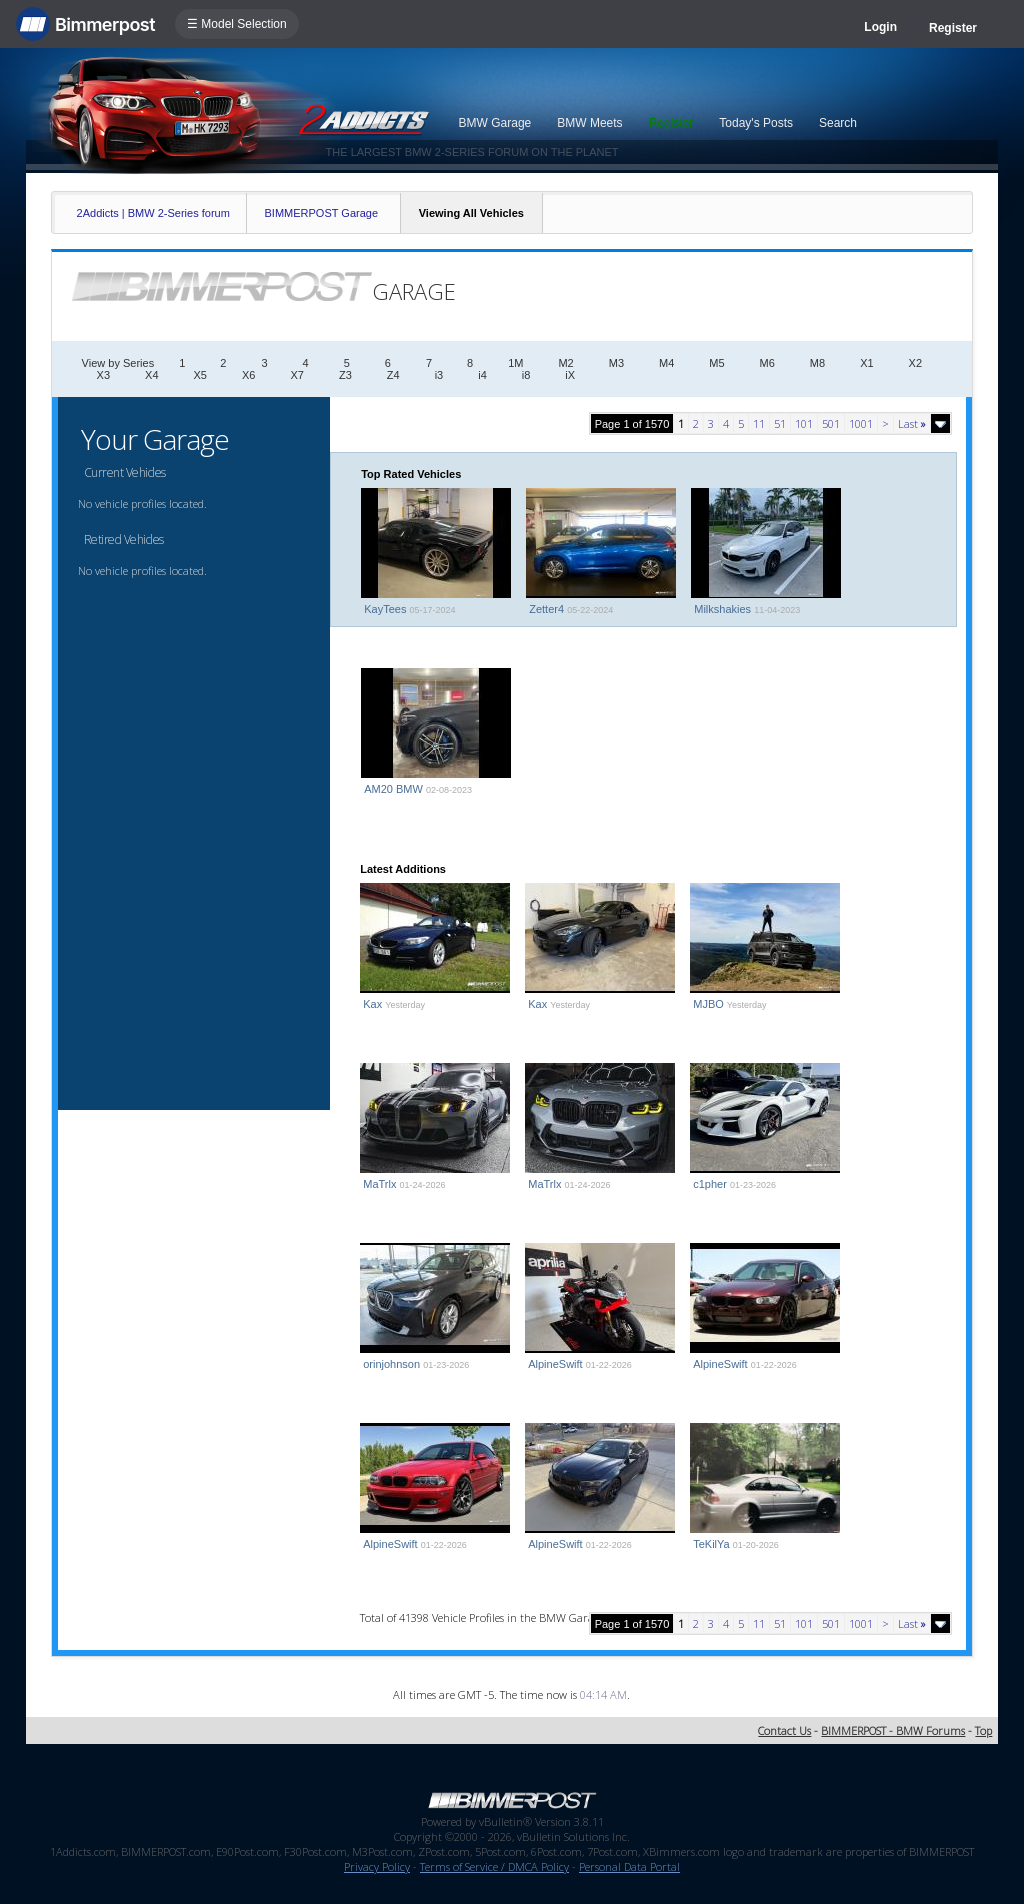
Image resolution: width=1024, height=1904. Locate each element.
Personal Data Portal (629, 1866)
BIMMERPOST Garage (322, 213)
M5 (716, 363)
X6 (248, 375)
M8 (817, 363)
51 (780, 423)
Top (983, 1730)
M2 (565, 363)
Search (838, 123)
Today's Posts (756, 123)
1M (515, 363)
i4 (482, 375)
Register (953, 28)
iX (570, 375)
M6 (767, 363)
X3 (103, 375)
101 (804, 423)
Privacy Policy (377, 1866)
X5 (200, 375)
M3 (616, 363)
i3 (439, 375)
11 (759, 423)
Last (912, 423)
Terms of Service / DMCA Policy (494, 1866)
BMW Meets (589, 123)
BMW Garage (495, 123)
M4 (666, 363)
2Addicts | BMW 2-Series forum (153, 213)
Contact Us (784, 1730)
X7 (296, 375)
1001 (861, 423)
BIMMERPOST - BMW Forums (893, 1730)
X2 (915, 363)
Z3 (345, 375)
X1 (866, 363)
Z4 (393, 375)
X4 (151, 375)
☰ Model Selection (237, 24)
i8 (526, 375)
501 (831, 423)
